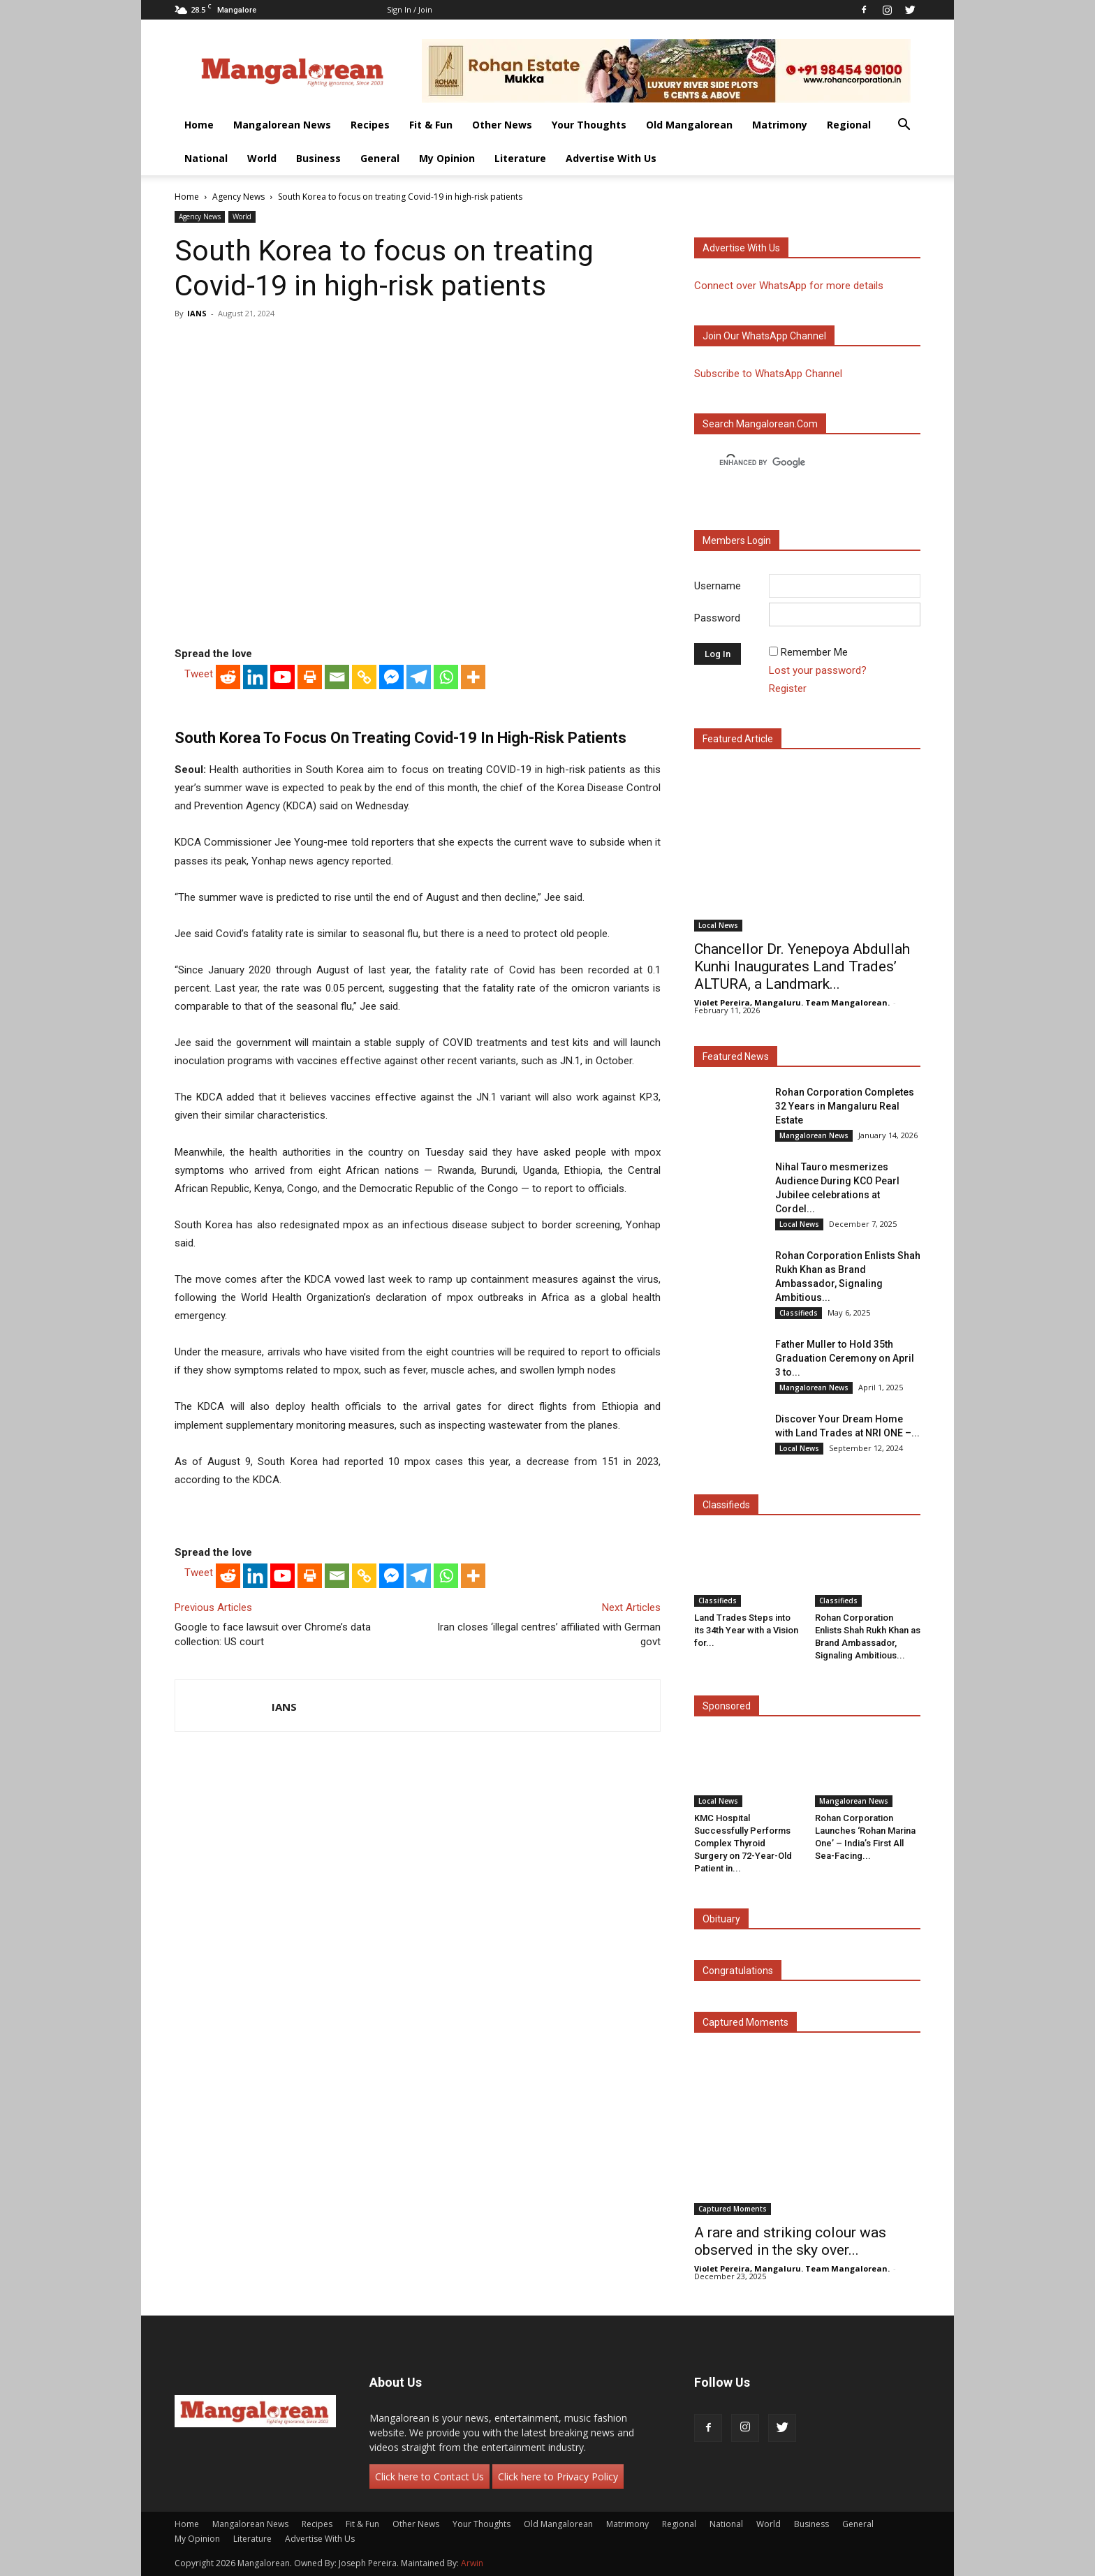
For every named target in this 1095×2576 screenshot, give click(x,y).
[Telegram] (418, 677)
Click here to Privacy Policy (558, 2476)
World (262, 158)
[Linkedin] (255, 677)
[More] (473, 677)
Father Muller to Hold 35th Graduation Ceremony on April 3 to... (844, 1358)
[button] (903, 126)
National (206, 158)
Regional (849, 124)
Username (717, 586)
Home (199, 124)
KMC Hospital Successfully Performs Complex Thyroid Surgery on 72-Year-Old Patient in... (743, 1843)
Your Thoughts (589, 124)
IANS (197, 313)
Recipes (370, 124)
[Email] (337, 677)
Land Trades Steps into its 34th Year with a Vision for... (746, 1630)
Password (717, 618)
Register (788, 688)
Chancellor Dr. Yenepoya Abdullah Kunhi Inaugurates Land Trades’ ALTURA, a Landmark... (802, 966)
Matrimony (779, 124)
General (379, 158)
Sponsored (727, 1706)
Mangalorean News (282, 124)
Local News (718, 925)
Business (318, 158)
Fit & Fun (431, 124)
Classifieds (798, 1313)
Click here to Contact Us (429, 2476)
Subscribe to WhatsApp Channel (768, 373)
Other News (502, 124)
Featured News (736, 1056)
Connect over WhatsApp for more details (788, 285)
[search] (794, 463)
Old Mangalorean (689, 124)
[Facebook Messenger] (391, 677)
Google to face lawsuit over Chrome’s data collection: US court (273, 1634)
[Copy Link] (364, 677)
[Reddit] (228, 677)
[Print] (309, 677)
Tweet (198, 674)
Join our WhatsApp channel (764, 335)
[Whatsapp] (446, 677)
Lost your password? (818, 670)
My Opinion (447, 158)
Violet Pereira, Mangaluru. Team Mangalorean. (792, 1002)
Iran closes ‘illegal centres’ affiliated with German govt (549, 1634)
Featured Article (738, 738)
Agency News (238, 197)
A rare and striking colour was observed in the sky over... (790, 2241)
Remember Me (814, 652)
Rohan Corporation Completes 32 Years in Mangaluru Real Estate (844, 1106)
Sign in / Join (409, 9)
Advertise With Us (611, 158)
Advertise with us (741, 247)
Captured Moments (745, 2022)
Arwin (472, 2563)
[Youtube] (282, 677)
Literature (520, 158)
